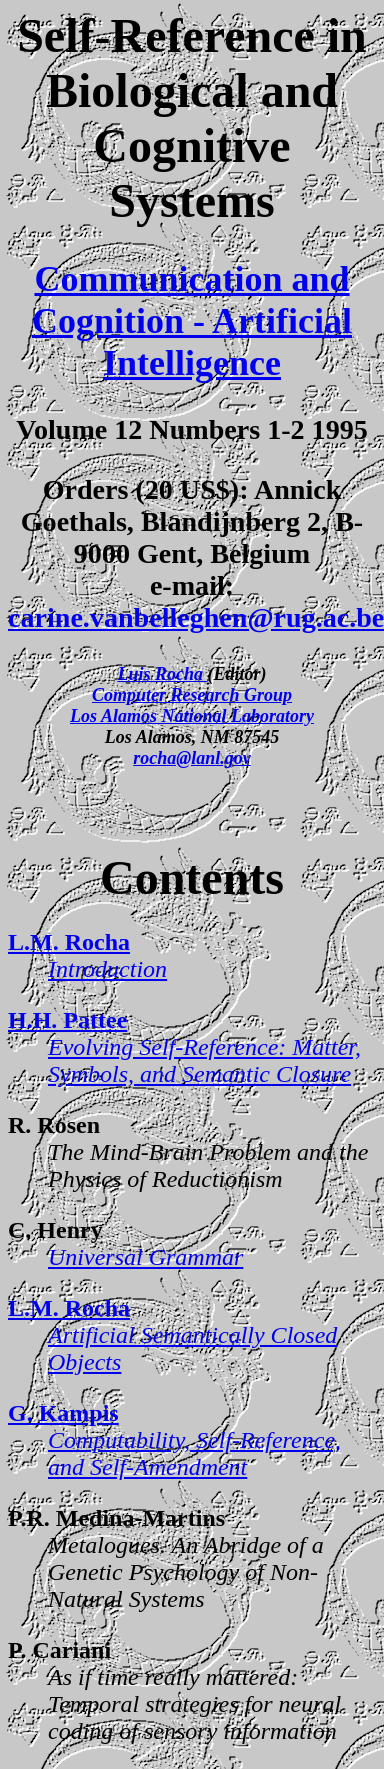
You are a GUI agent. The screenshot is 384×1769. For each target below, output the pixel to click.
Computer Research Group (192, 695)
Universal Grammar (145, 1257)
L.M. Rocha (69, 942)
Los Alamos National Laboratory (192, 716)
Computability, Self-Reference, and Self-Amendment (194, 1453)
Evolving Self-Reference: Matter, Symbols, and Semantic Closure (204, 1060)
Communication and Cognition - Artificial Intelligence (192, 321)
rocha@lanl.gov (191, 758)
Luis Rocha (162, 674)
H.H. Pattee (67, 1020)
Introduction (107, 969)
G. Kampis (63, 1413)
